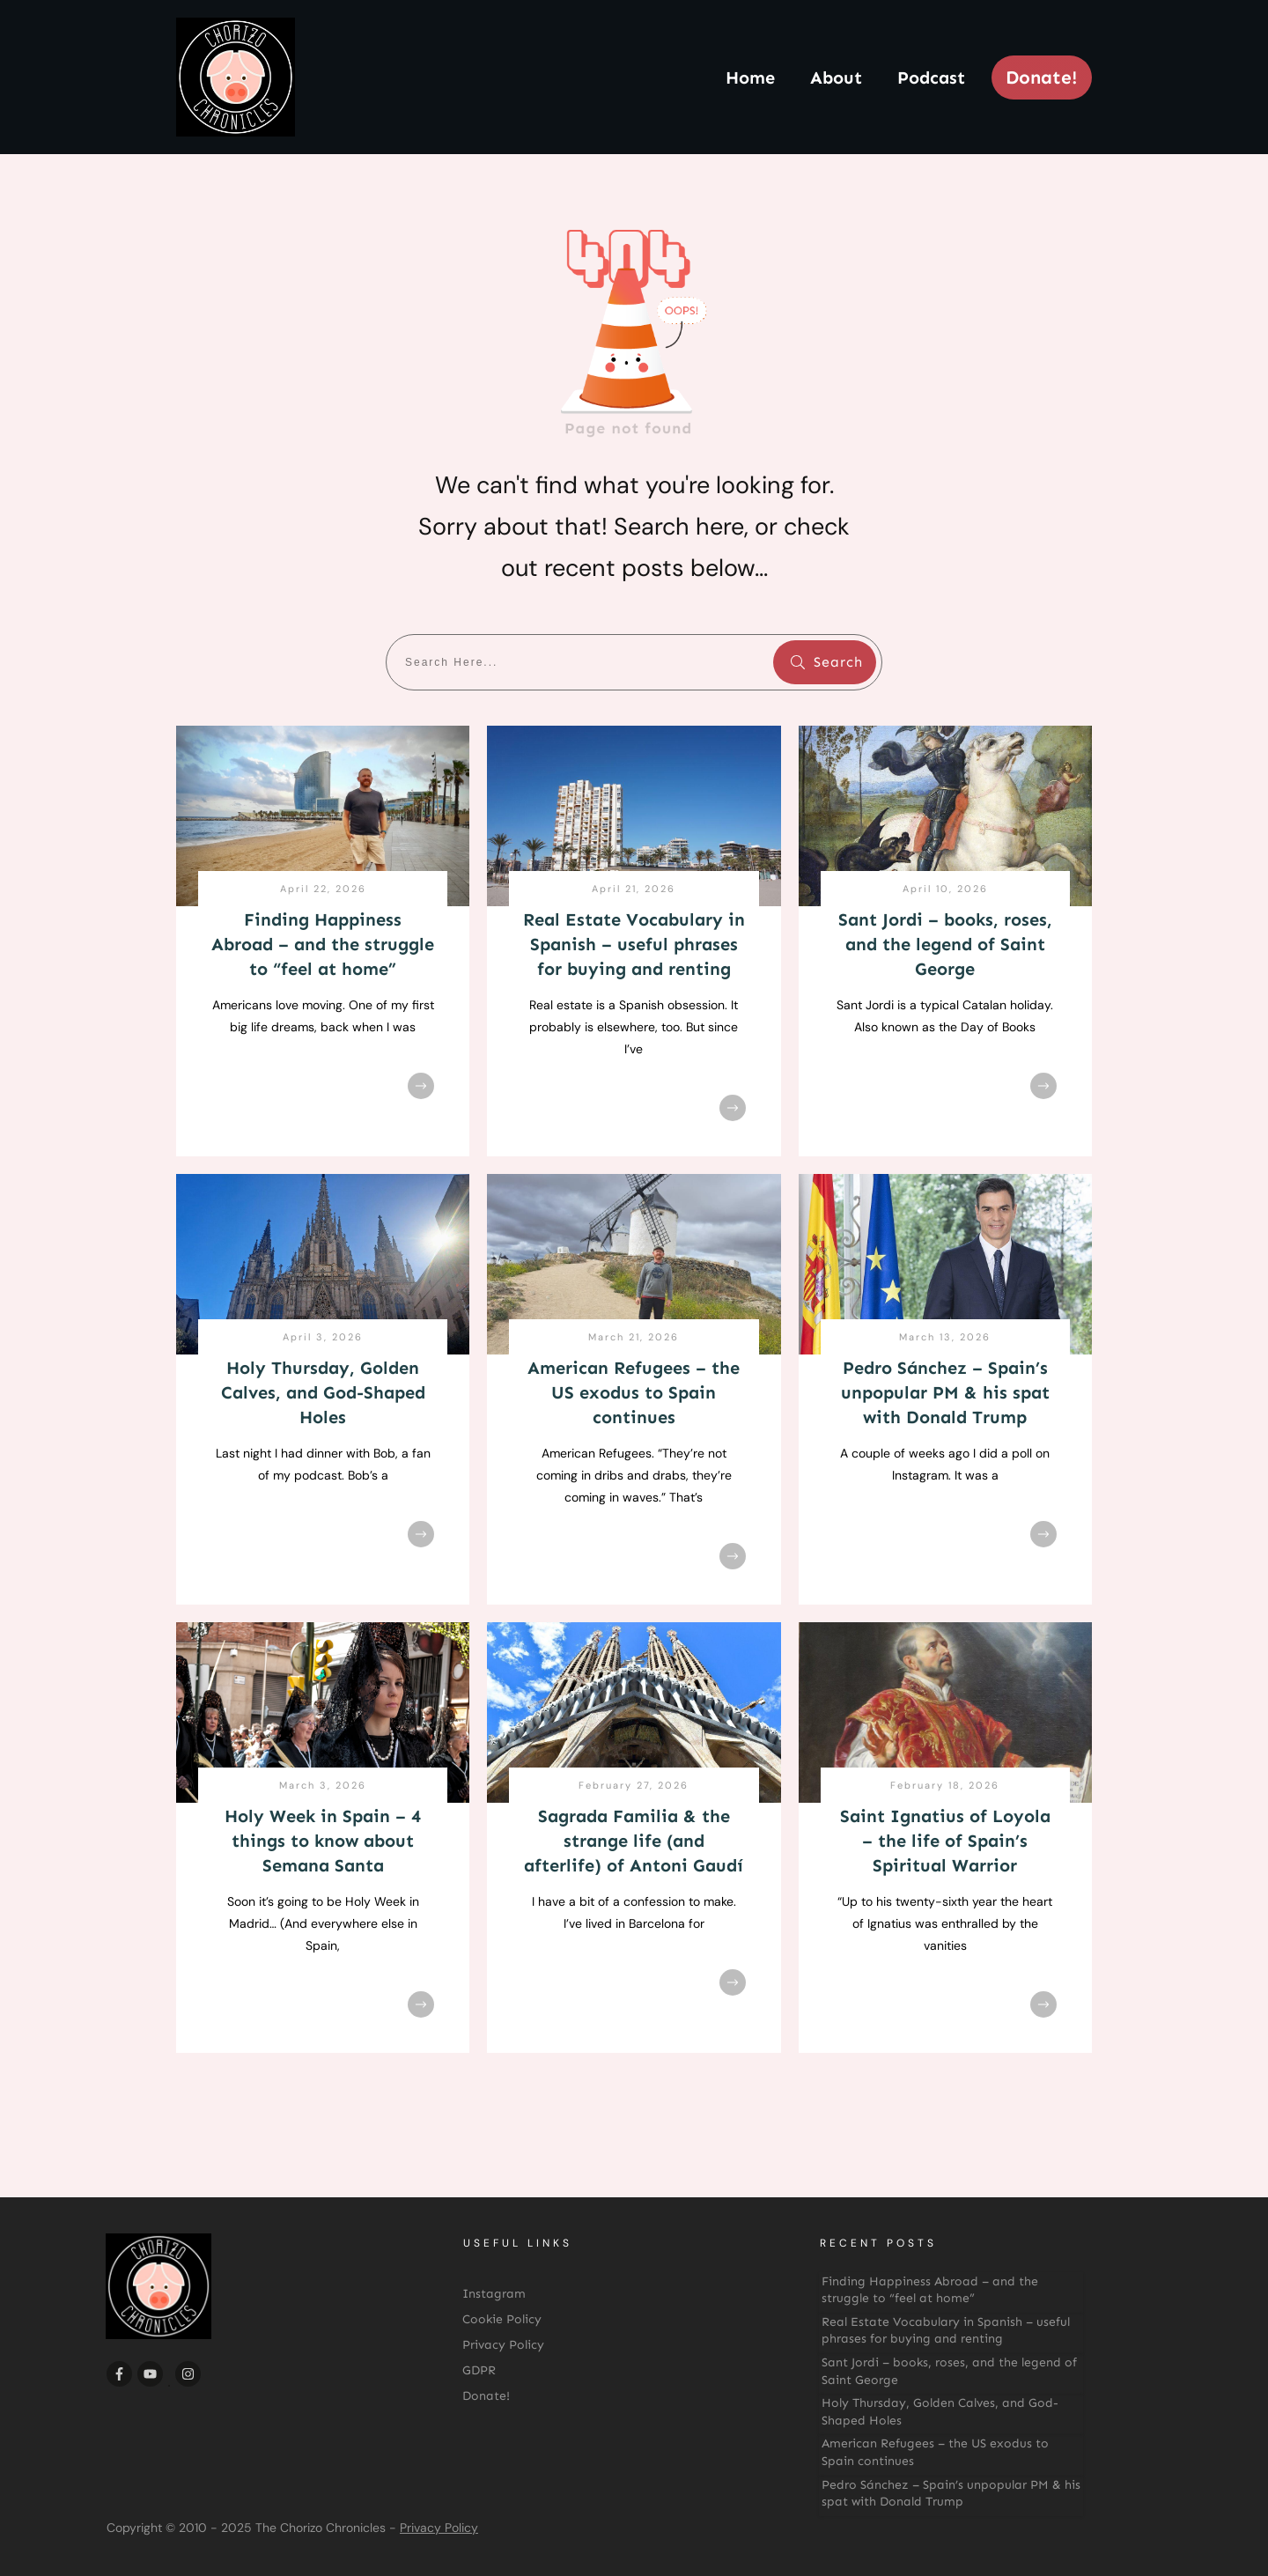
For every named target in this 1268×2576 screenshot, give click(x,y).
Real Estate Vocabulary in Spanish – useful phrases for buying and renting (634, 944)
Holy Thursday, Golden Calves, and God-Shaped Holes (323, 1392)
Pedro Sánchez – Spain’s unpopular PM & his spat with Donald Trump (945, 1392)
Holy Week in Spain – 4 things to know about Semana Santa (323, 1840)
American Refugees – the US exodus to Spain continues (633, 1392)
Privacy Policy (439, 2527)
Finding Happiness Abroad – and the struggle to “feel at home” (322, 944)
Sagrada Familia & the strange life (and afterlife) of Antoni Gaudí (633, 1840)
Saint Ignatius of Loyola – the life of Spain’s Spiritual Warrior (945, 1840)
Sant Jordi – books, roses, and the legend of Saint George (945, 944)
